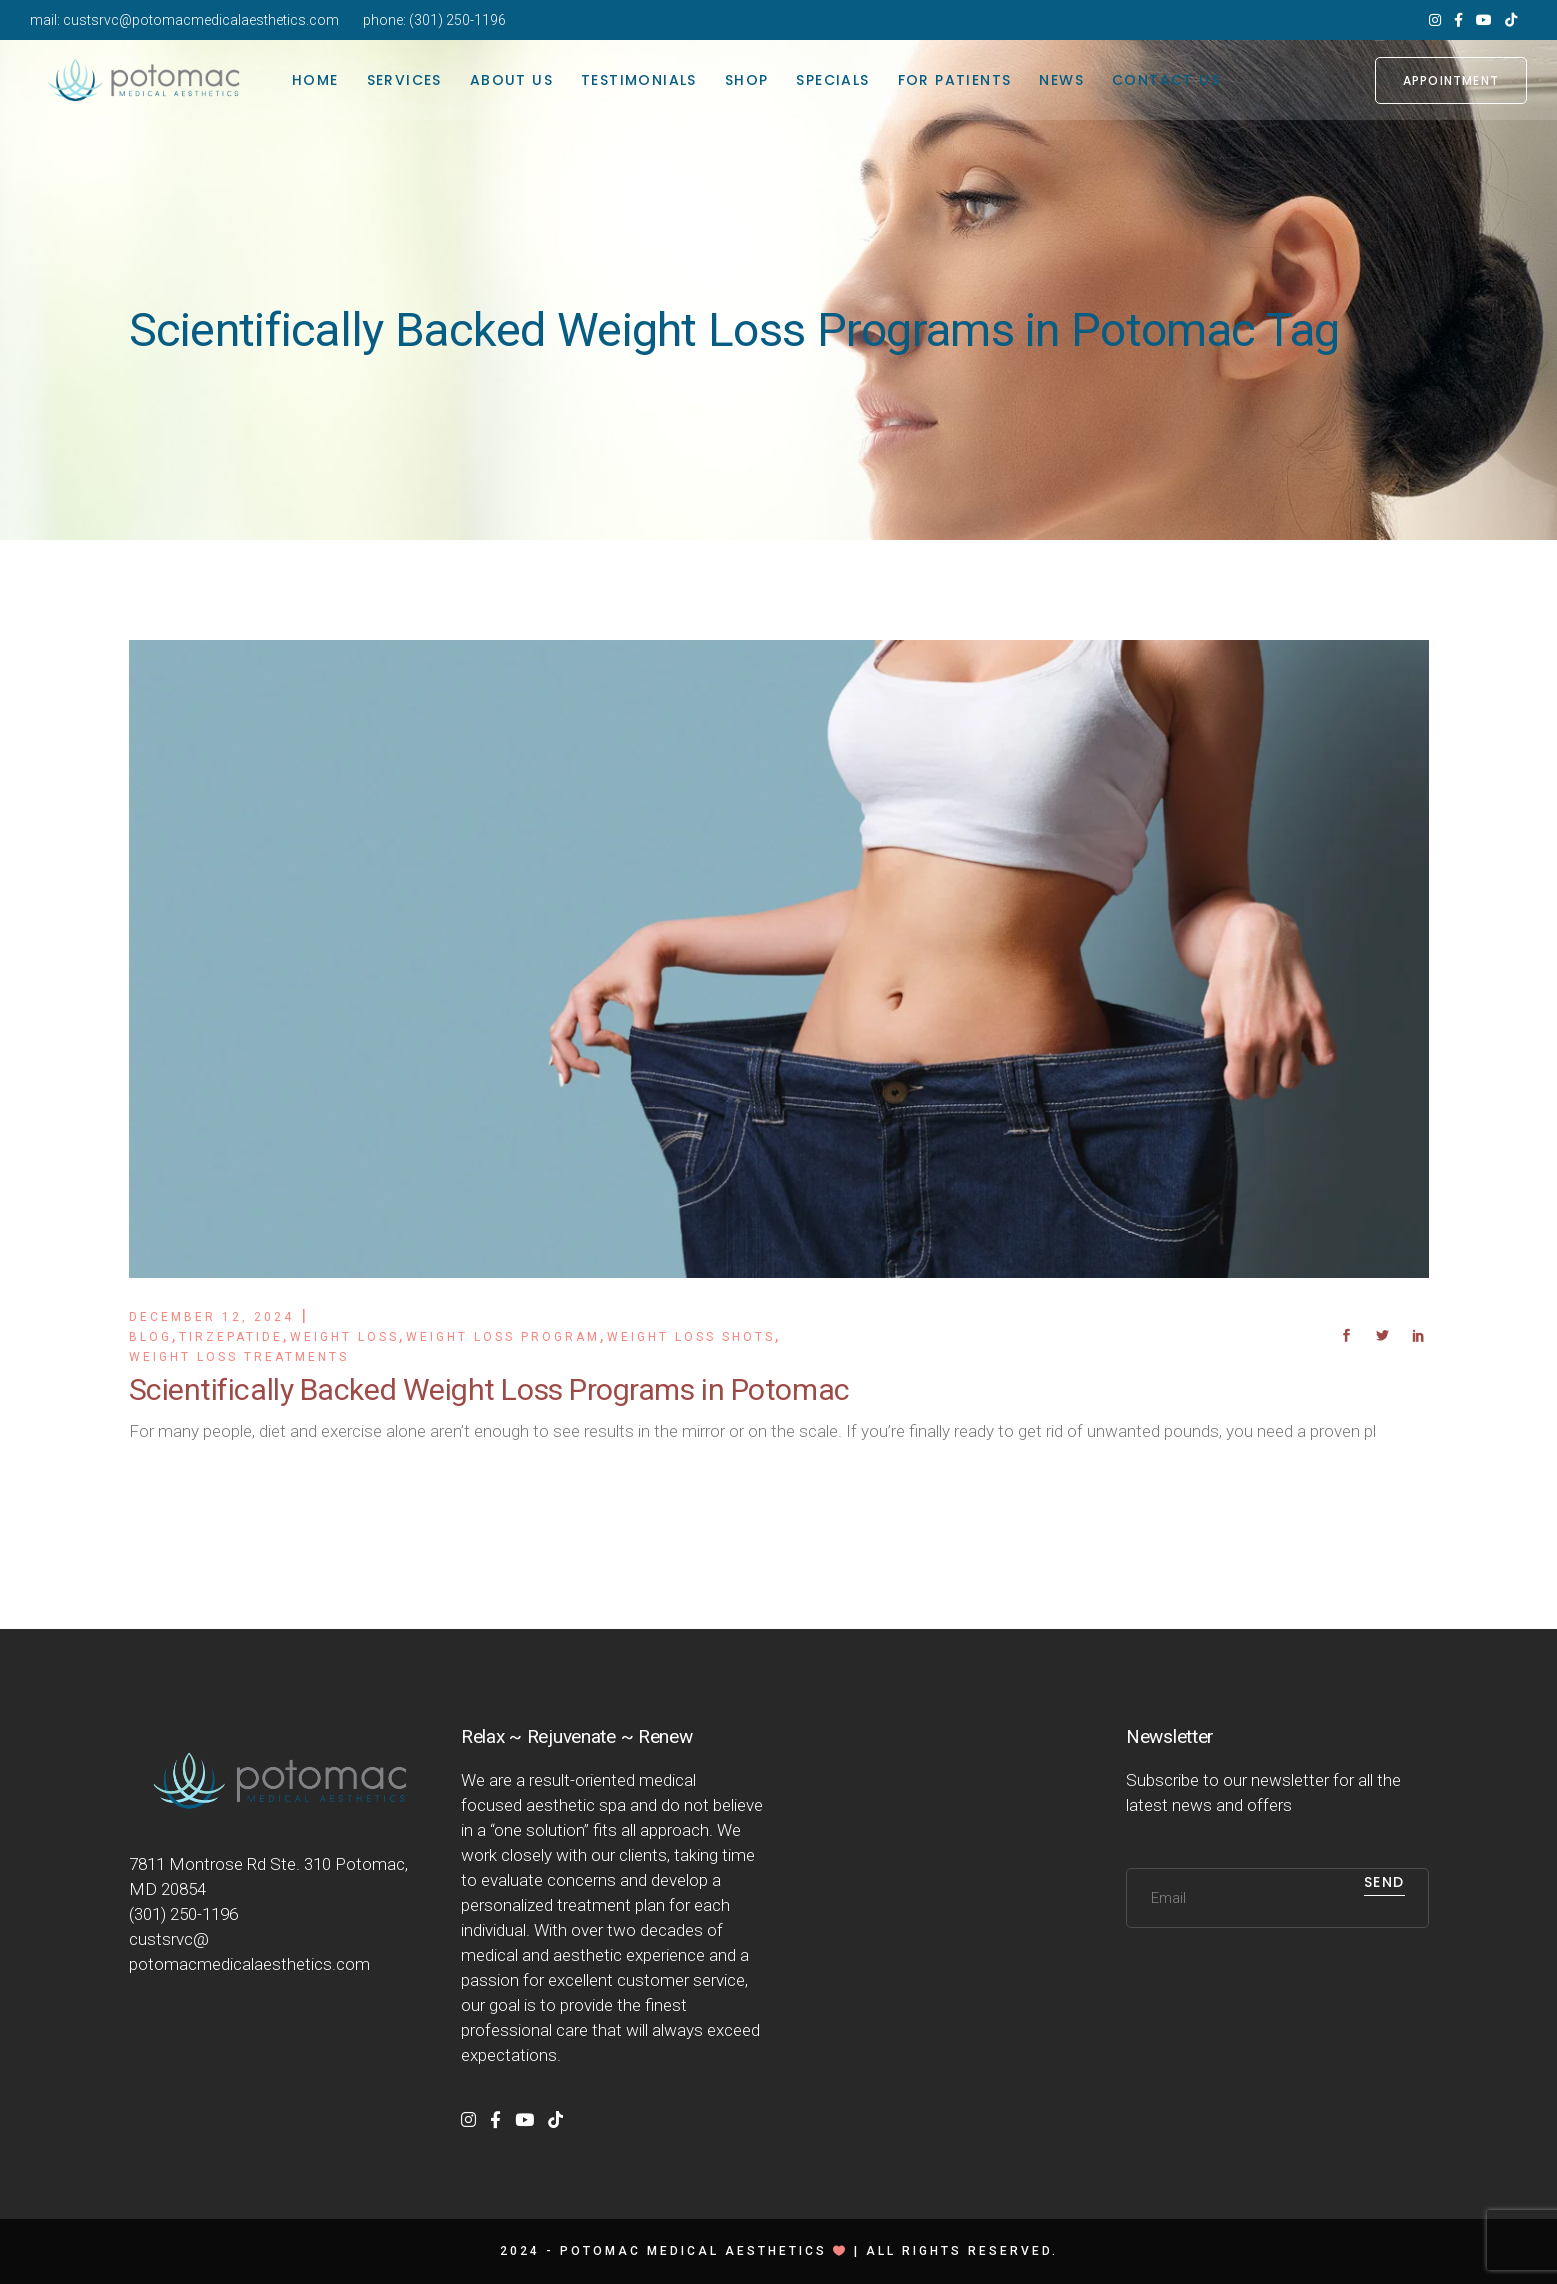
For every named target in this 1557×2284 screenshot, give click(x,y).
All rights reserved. (962, 2251)
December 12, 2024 (211, 1317)
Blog (150, 1337)
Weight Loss (344, 1337)
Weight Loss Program (503, 1337)
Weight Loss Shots (691, 1337)
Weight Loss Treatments (239, 1357)
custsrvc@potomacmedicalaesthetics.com (201, 20)
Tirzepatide (231, 1337)
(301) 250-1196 (457, 20)
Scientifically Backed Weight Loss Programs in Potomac (489, 1389)
